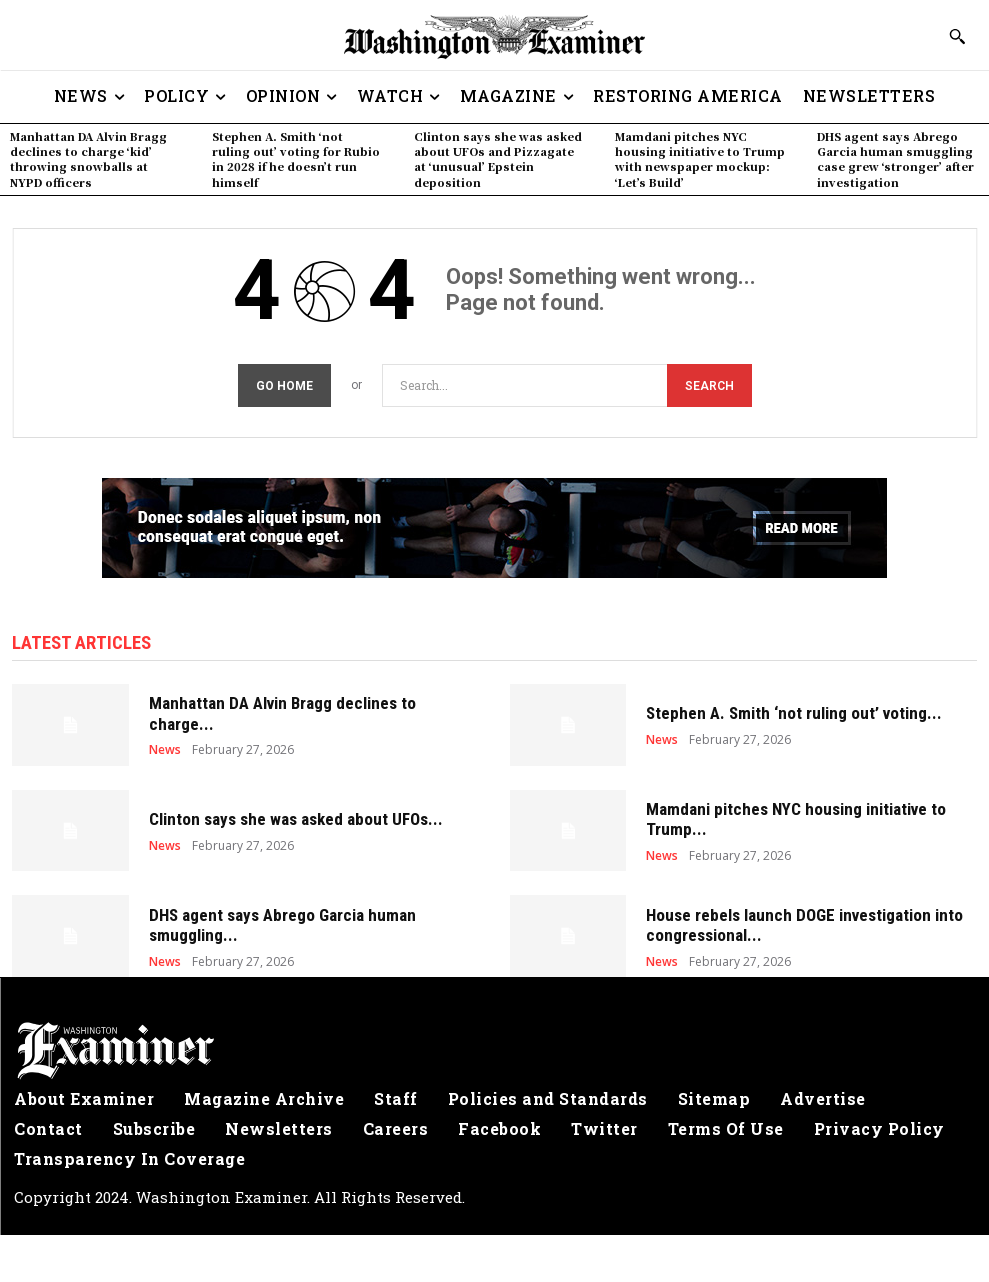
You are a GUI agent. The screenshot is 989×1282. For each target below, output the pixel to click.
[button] (957, 36)
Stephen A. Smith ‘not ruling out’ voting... (794, 710)
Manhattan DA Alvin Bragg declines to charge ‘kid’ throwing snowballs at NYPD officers (88, 159)
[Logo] (494, 1047)
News (165, 746)
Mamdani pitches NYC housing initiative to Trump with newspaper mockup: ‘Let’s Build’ (700, 159)
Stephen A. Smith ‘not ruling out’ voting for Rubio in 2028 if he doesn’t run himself (296, 159)
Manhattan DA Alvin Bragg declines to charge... (282, 710)
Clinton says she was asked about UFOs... (296, 816)
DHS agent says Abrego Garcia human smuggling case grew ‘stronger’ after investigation (895, 159)
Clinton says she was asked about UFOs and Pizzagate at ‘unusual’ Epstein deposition (498, 159)
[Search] (709, 382)
